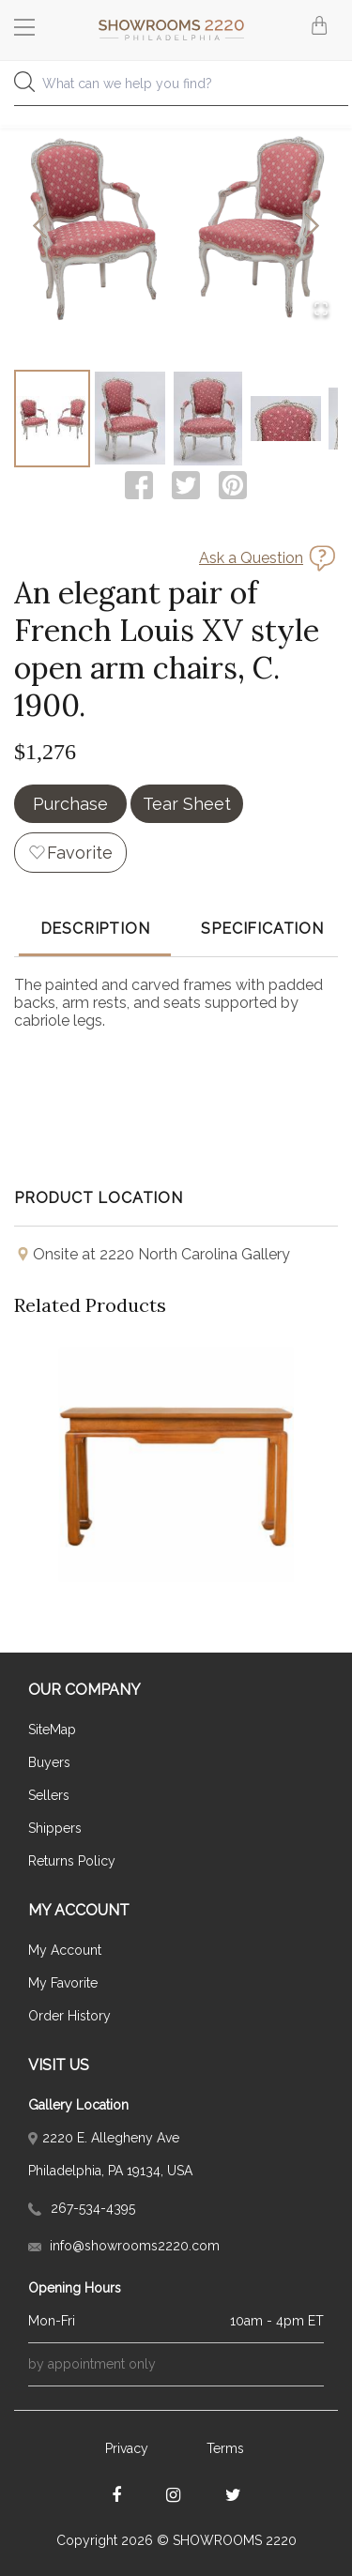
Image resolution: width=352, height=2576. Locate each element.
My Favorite (63, 1982)
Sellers (48, 1795)
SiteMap (52, 1729)
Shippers (55, 1828)
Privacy (126, 2448)
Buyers (49, 1762)
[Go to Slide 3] (208, 418)
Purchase (70, 804)
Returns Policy (71, 1860)
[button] (176, 227)
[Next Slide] (312, 227)
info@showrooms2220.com (124, 2245)
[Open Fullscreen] (321, 310)
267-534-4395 (81, 2208)
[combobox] (176, 88)
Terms (225, 2448)
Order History (69, 2015)
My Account (64, 1950)
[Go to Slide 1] (52, 418)
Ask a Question (251, 558)
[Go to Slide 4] (286, 418)
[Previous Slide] (40, 227)
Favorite (80, 852)
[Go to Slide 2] (130, 418)
